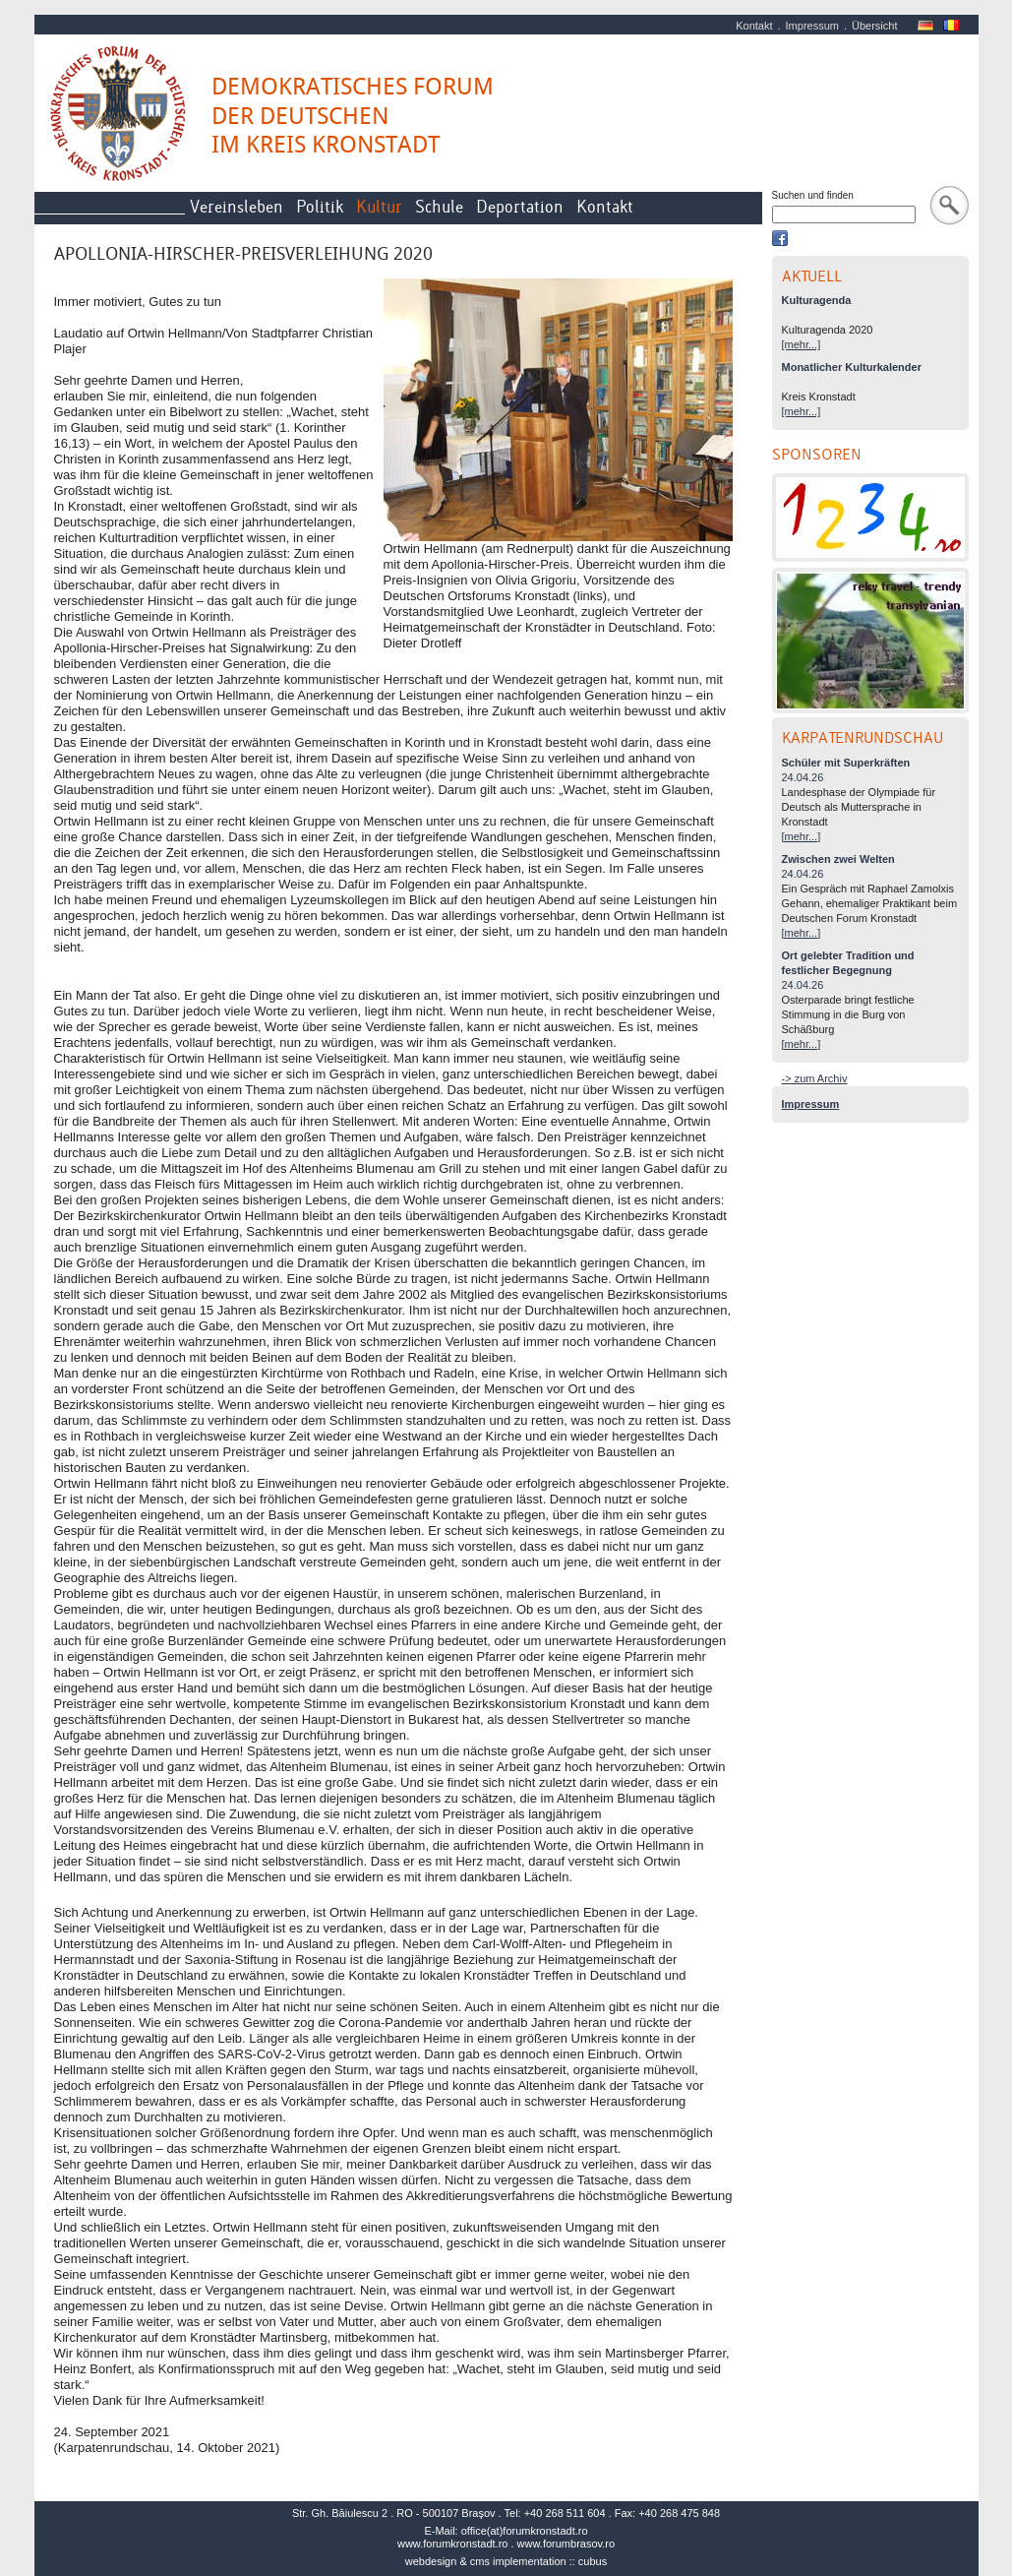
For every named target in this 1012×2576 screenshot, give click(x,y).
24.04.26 (803, 777)
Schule (439, 207)
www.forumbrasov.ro (566, 2543)
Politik (319, 207)
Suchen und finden (813, 195)
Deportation (520, 207)
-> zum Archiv (815, 1078)
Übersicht (874, 25)
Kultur (379, 207)
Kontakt (754, 25)
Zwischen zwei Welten (838, 859)
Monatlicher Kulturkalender (852, 367)
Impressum (812, 25)
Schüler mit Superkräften (846, 762)
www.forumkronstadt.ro (452, 2543)
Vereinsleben (236, 207)
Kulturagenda (817, 300)
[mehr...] (801, 344)
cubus (592, 2561)
